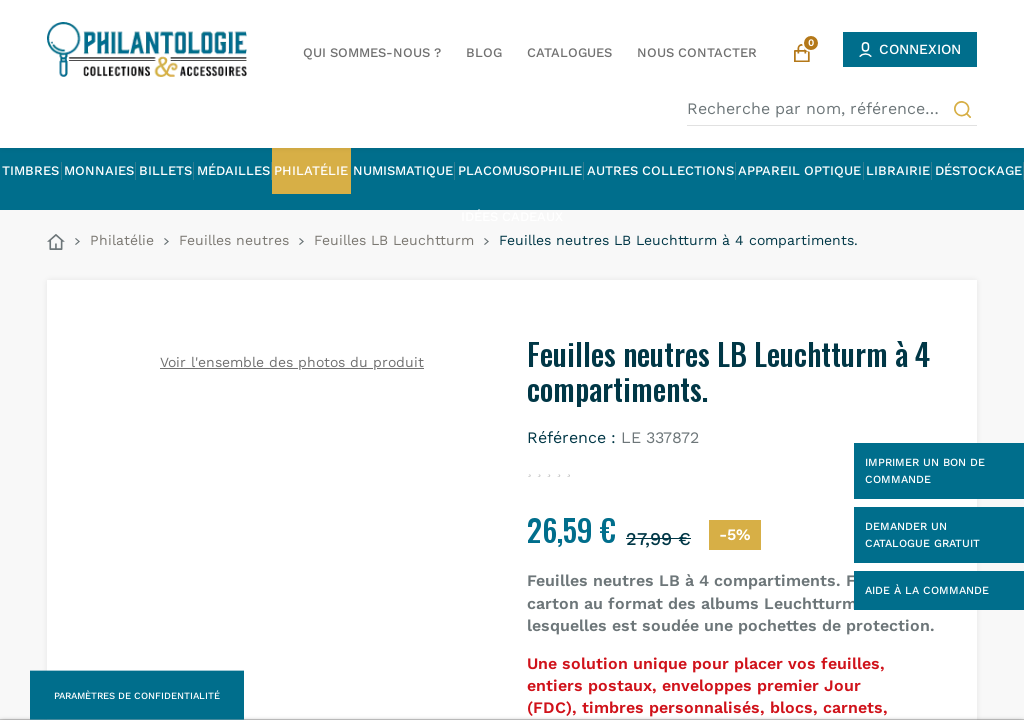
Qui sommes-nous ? (372, 52)
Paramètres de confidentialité (137, 695)
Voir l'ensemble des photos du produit (292, 362)
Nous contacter (697, 52)
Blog (484, 52)
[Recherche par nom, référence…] (832, 109)
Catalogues (569, 52)
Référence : (571, 437)
